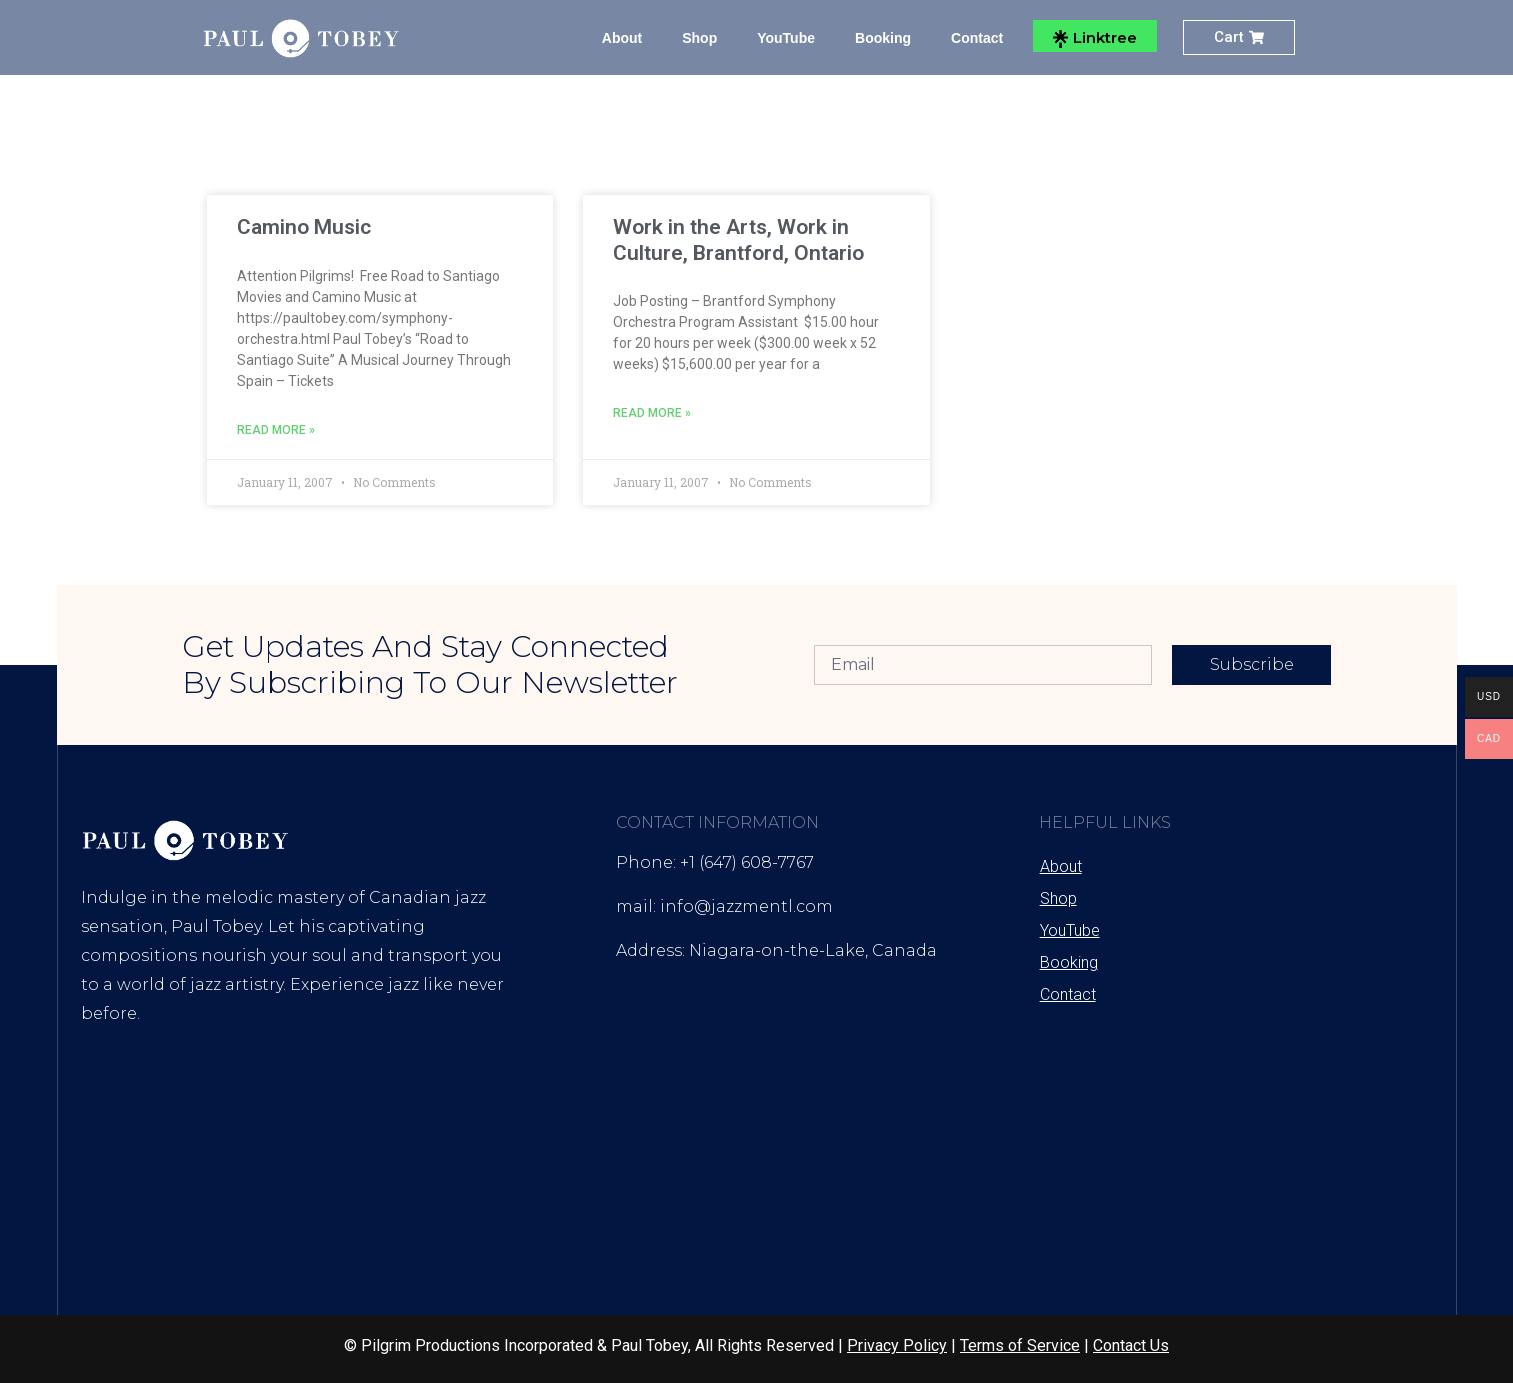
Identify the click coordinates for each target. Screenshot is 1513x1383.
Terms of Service (1020, 1345)
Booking (883, 38)
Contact (977, 38)
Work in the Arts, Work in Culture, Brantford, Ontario (738, 239)
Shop (699, 38)
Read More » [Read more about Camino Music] (276, 430)
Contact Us (1131, 1345)
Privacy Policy (897, 1345)
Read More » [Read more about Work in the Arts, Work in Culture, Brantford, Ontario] (652, 413)
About (622, 38)
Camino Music (304, 227)
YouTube (786, 38)
